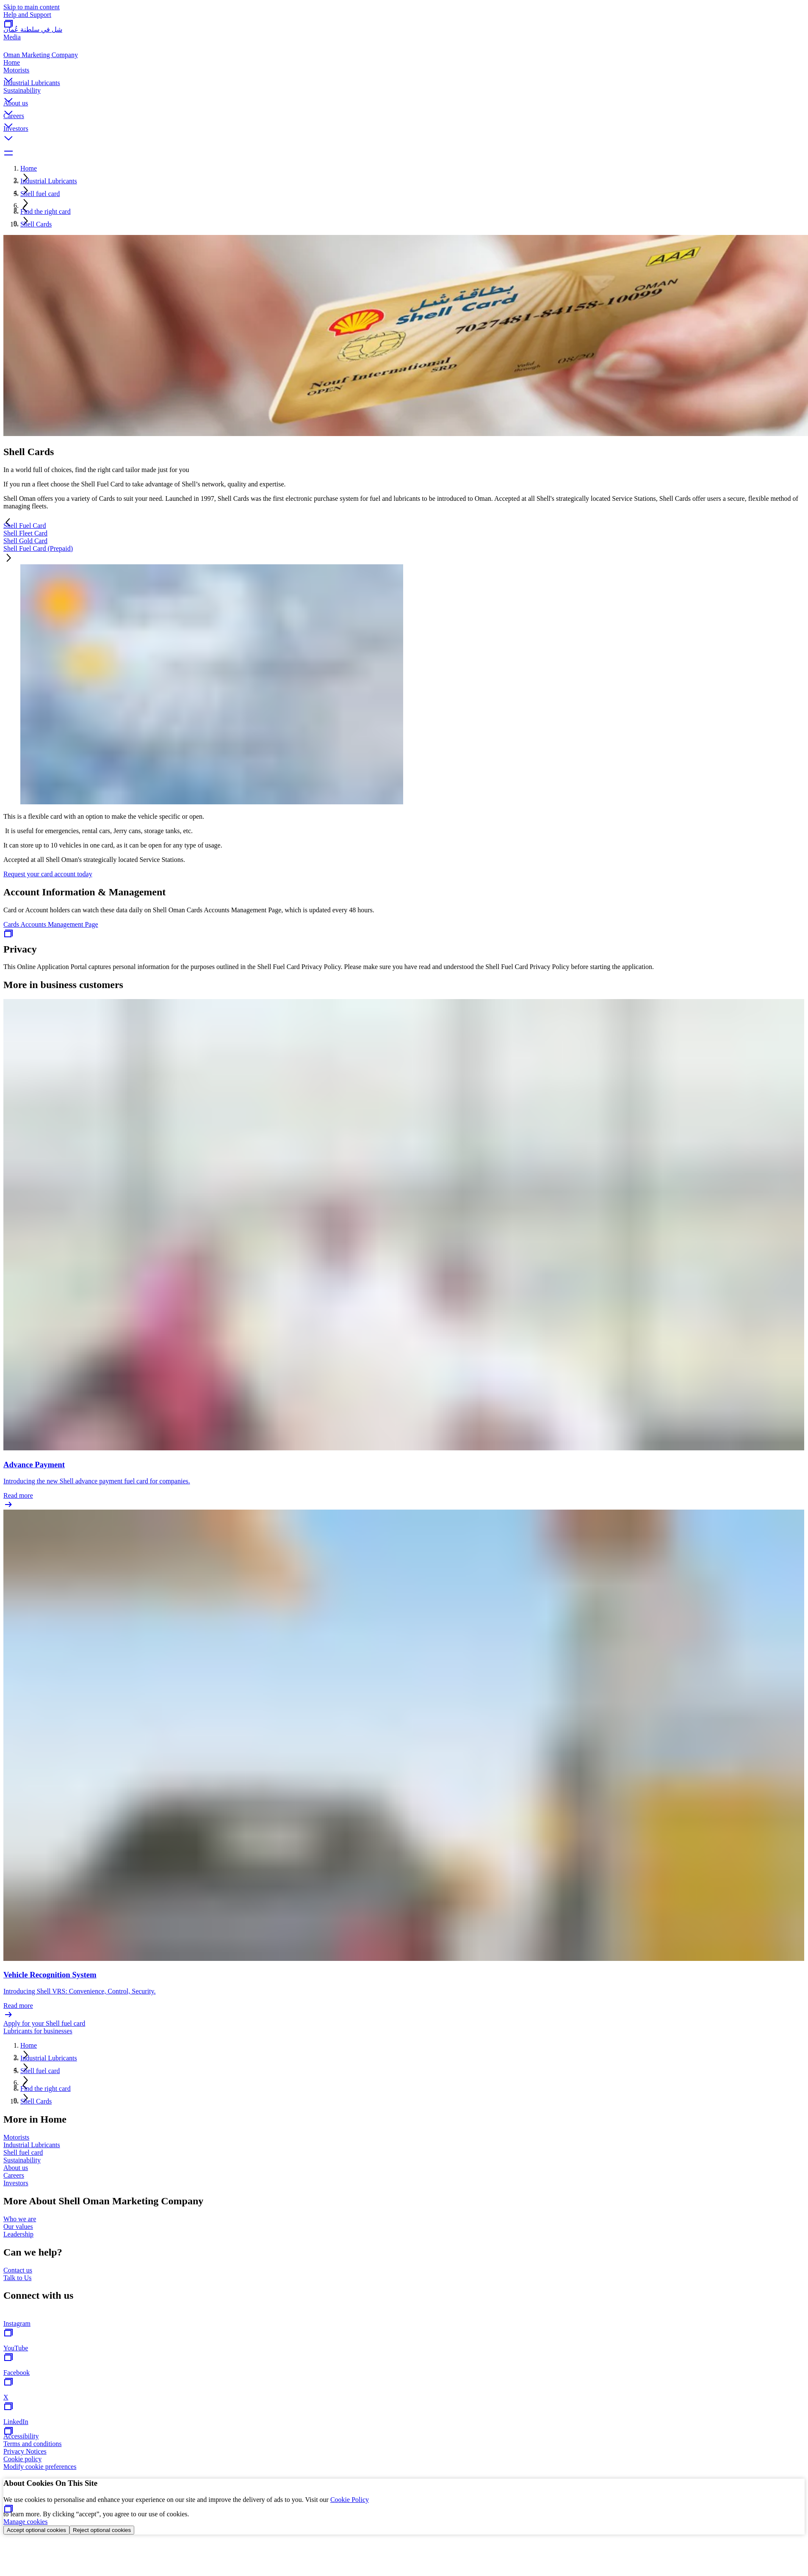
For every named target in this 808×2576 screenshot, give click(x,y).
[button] (404, 72)
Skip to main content (31, 7)
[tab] (404, 526)
